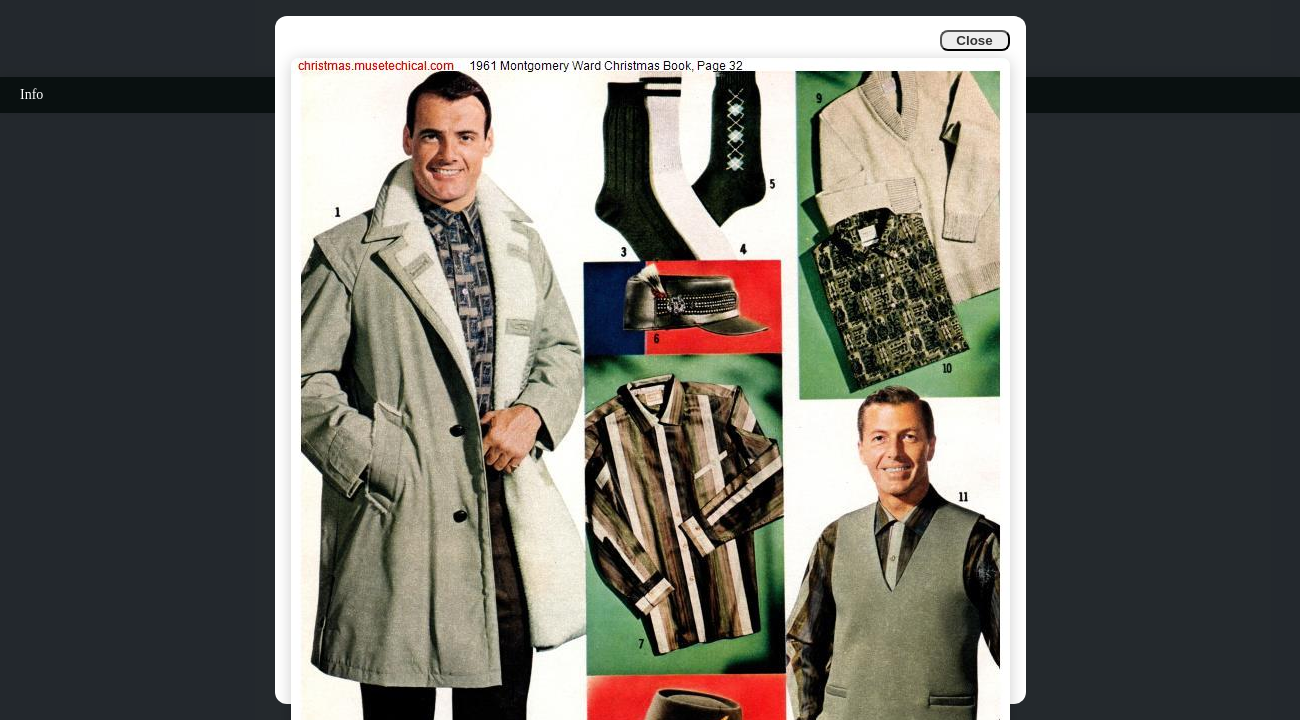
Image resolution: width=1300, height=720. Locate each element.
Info (31, 94)
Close (974, 40)
